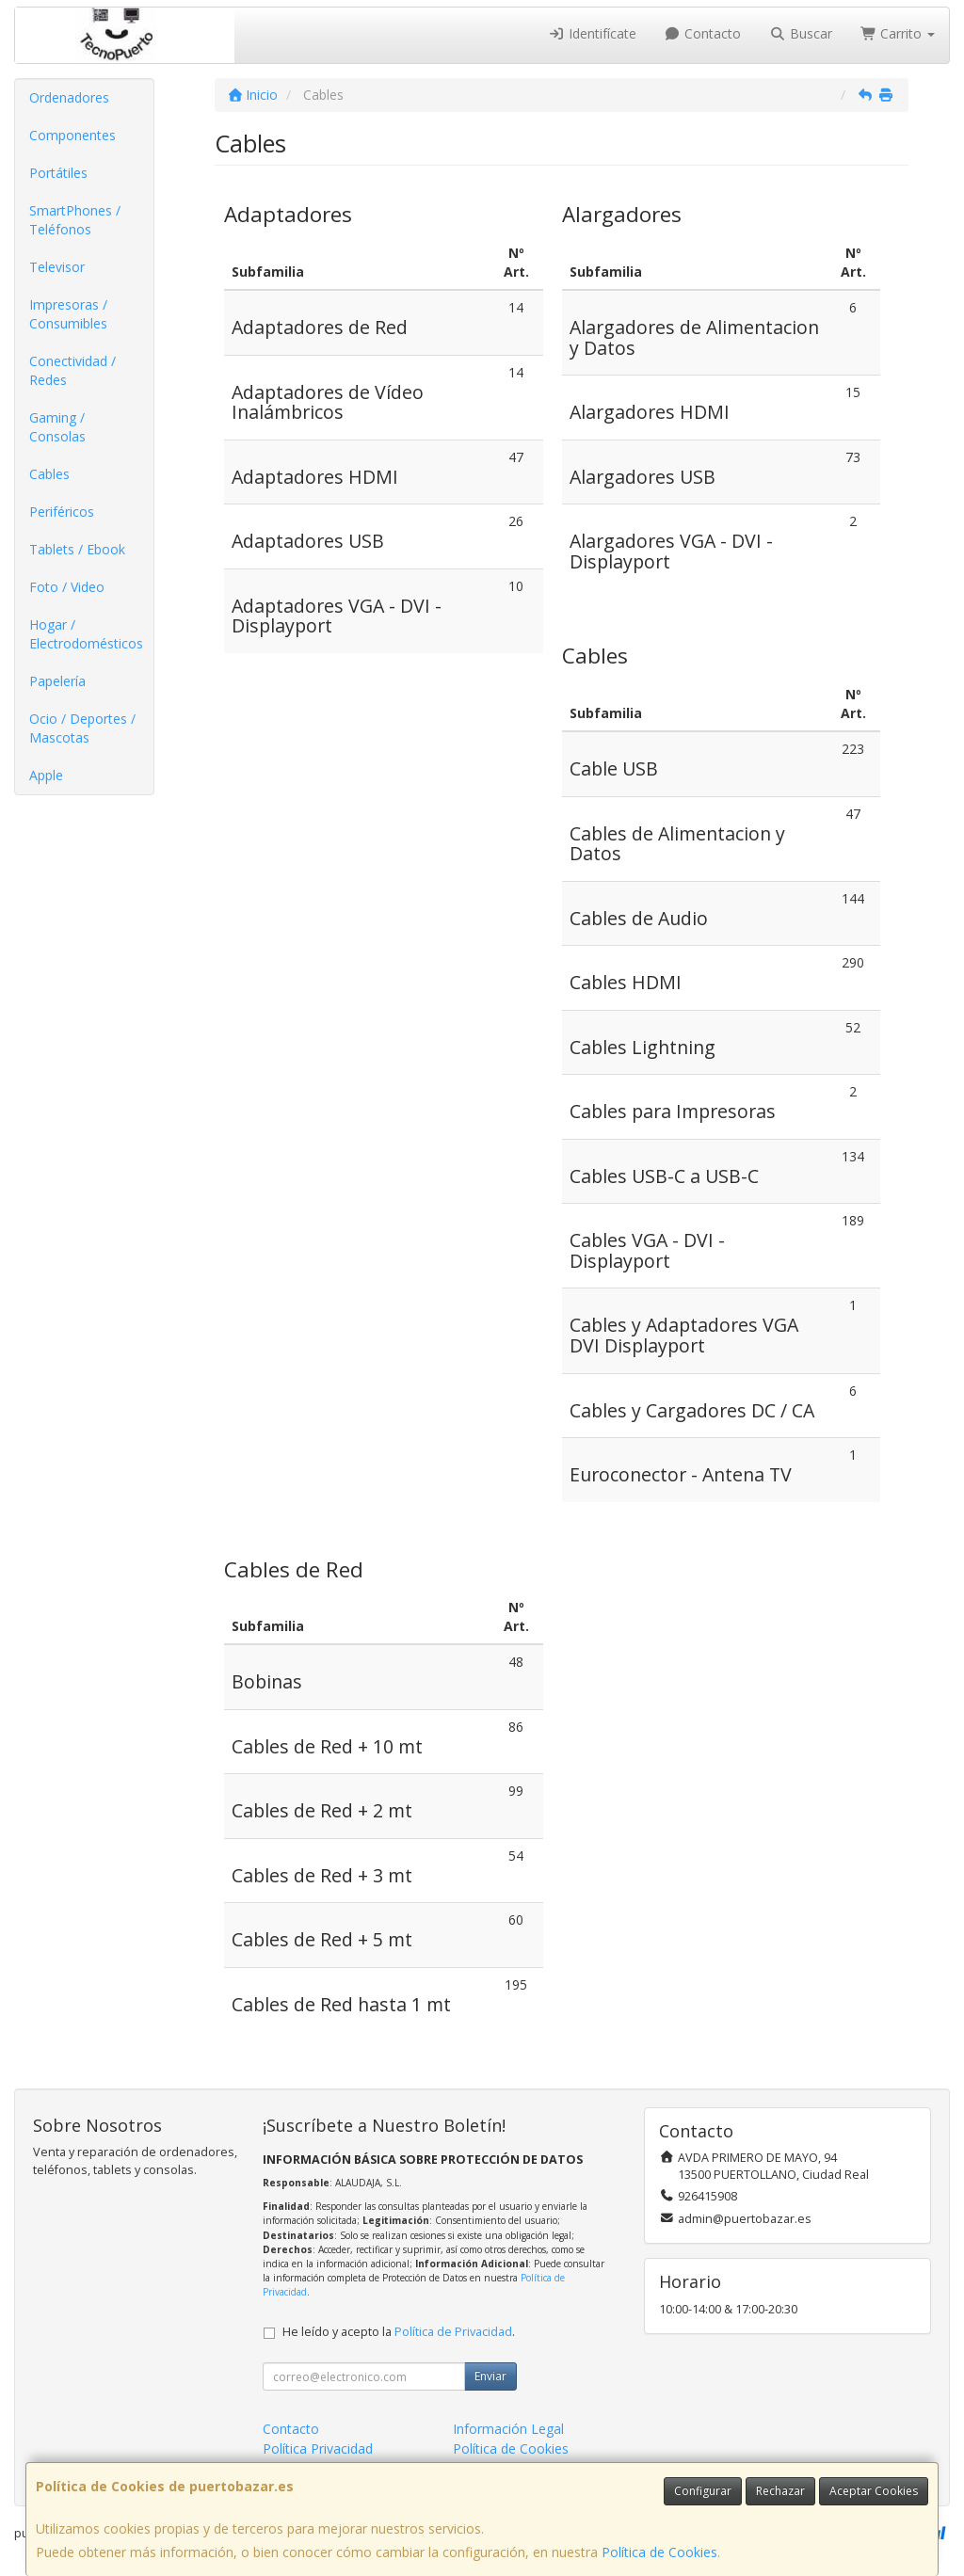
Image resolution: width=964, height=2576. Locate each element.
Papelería (57, 681)
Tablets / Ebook (77, 549)
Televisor (57, 267)
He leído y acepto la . (398, 2332)
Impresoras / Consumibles (68, 314)
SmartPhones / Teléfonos (74, 219)
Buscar (800, 33)
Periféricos (61, 511)
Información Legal (508, 2429)
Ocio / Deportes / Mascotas (82, 728)
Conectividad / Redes (72, 370)
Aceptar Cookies (873, 2491)
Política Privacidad (318, 2448)
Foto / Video (66, 587)
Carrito (898, 33)
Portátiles (58, 173)
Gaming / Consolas (57, 426)
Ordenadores (69, 97)
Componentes (72, 135)
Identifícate (592, 33)
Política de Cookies (659, 2552)
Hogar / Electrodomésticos (86, 634)
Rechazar (780, 2491)
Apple (46, 775)
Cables (49, 474)
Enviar (490, 2376)
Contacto (703, 33)
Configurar (702, 2491)
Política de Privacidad (453, 2332)
